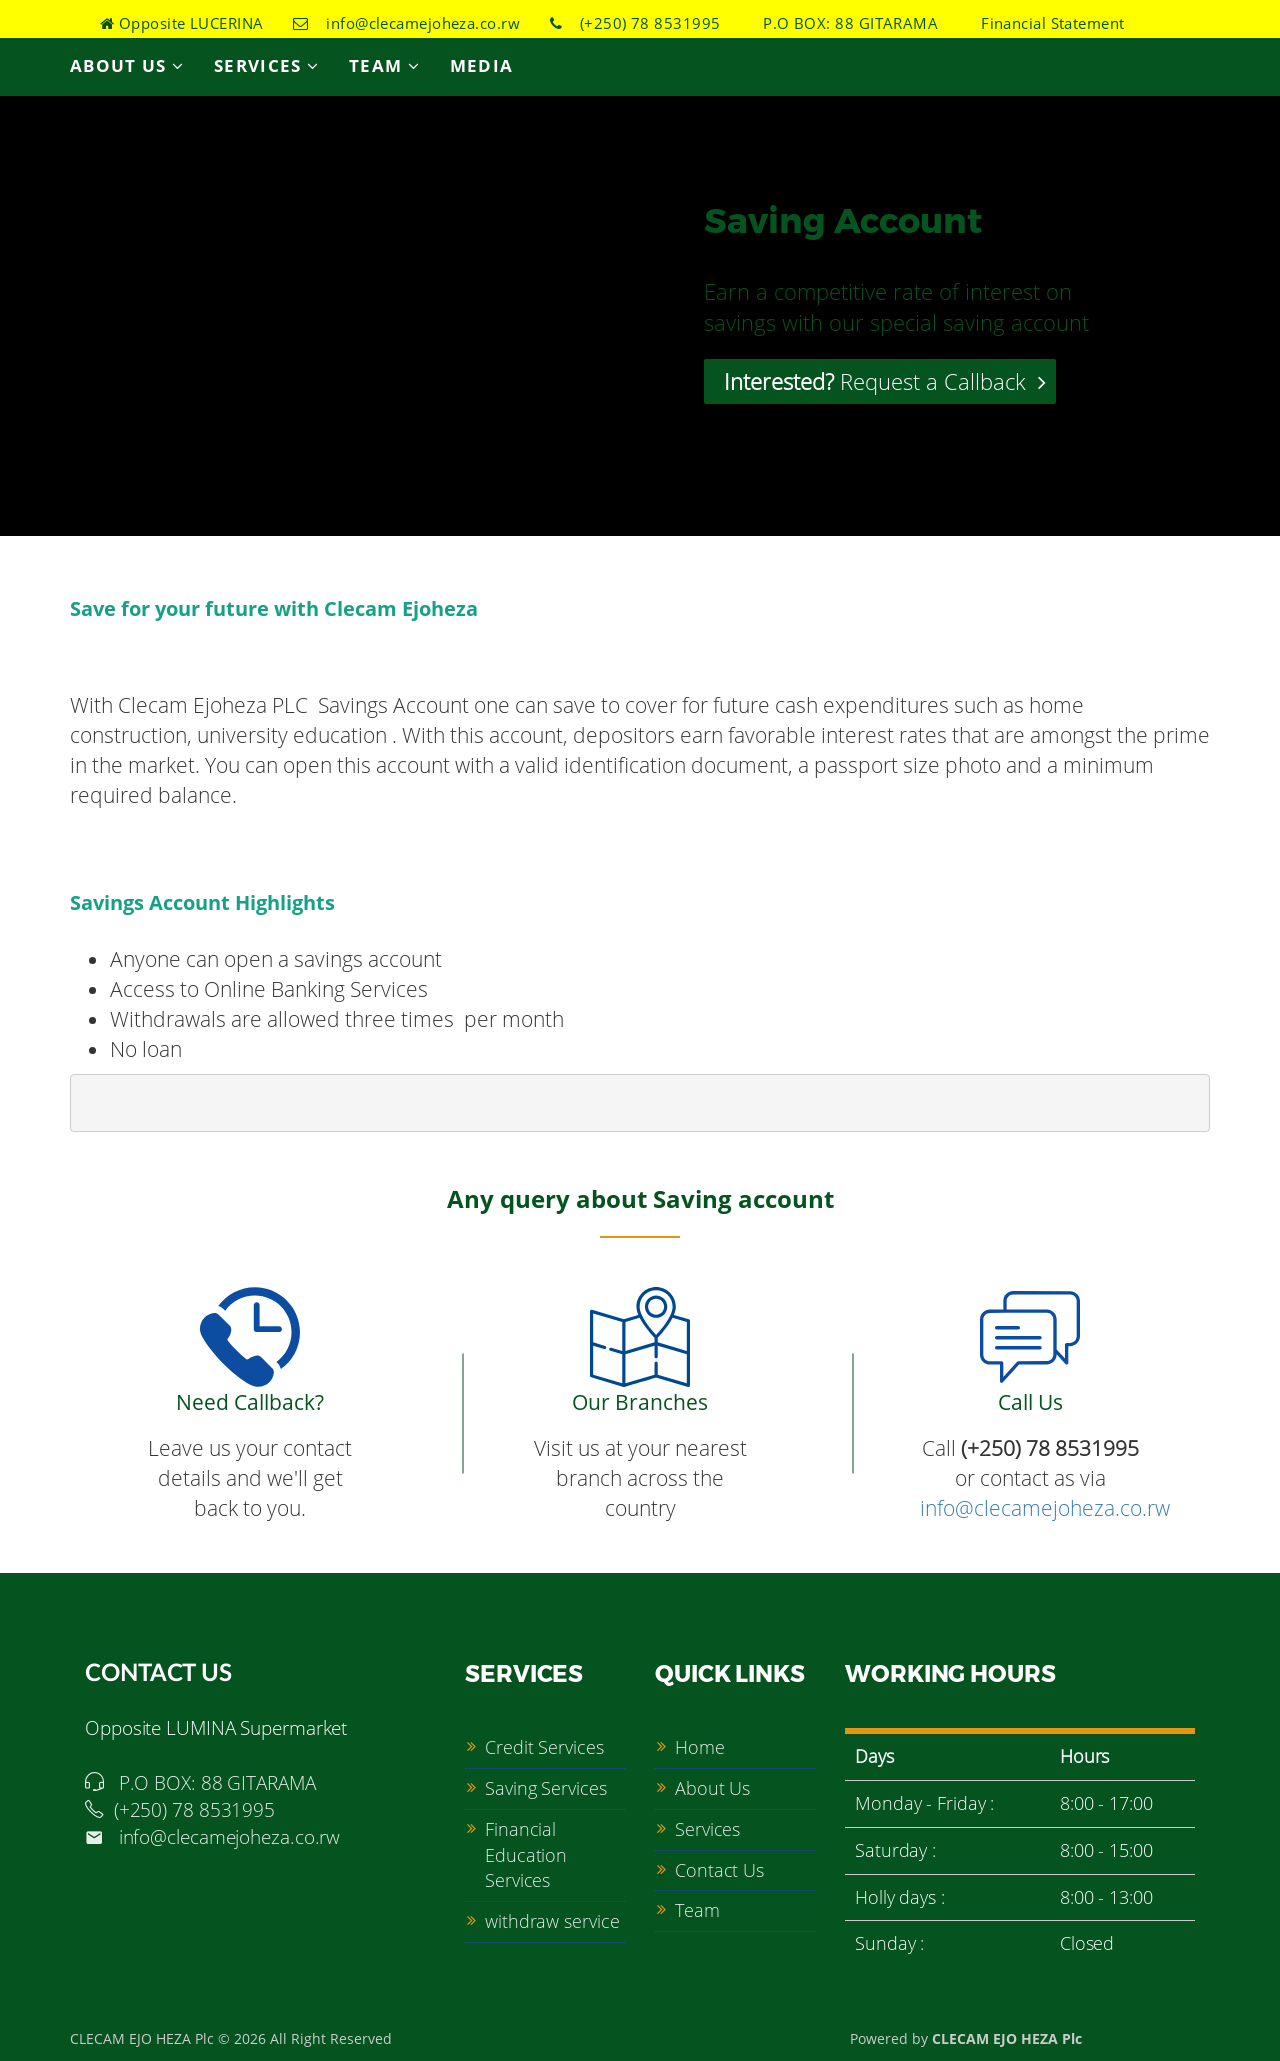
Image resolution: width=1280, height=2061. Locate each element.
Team (384, 65)
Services (266, 65)
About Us (127, 65)
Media (482, 65)
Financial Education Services (526, 1854)
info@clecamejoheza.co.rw (406, 23)
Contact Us (719, 1870)
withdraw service (552, 1921)
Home (700, 1747)
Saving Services (546, 1788)
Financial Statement (1046, 23)
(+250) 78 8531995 (635, 23)
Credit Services (544, 1747)
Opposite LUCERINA (182, 23)
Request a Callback (885, 381)
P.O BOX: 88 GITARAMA (844, 23)
